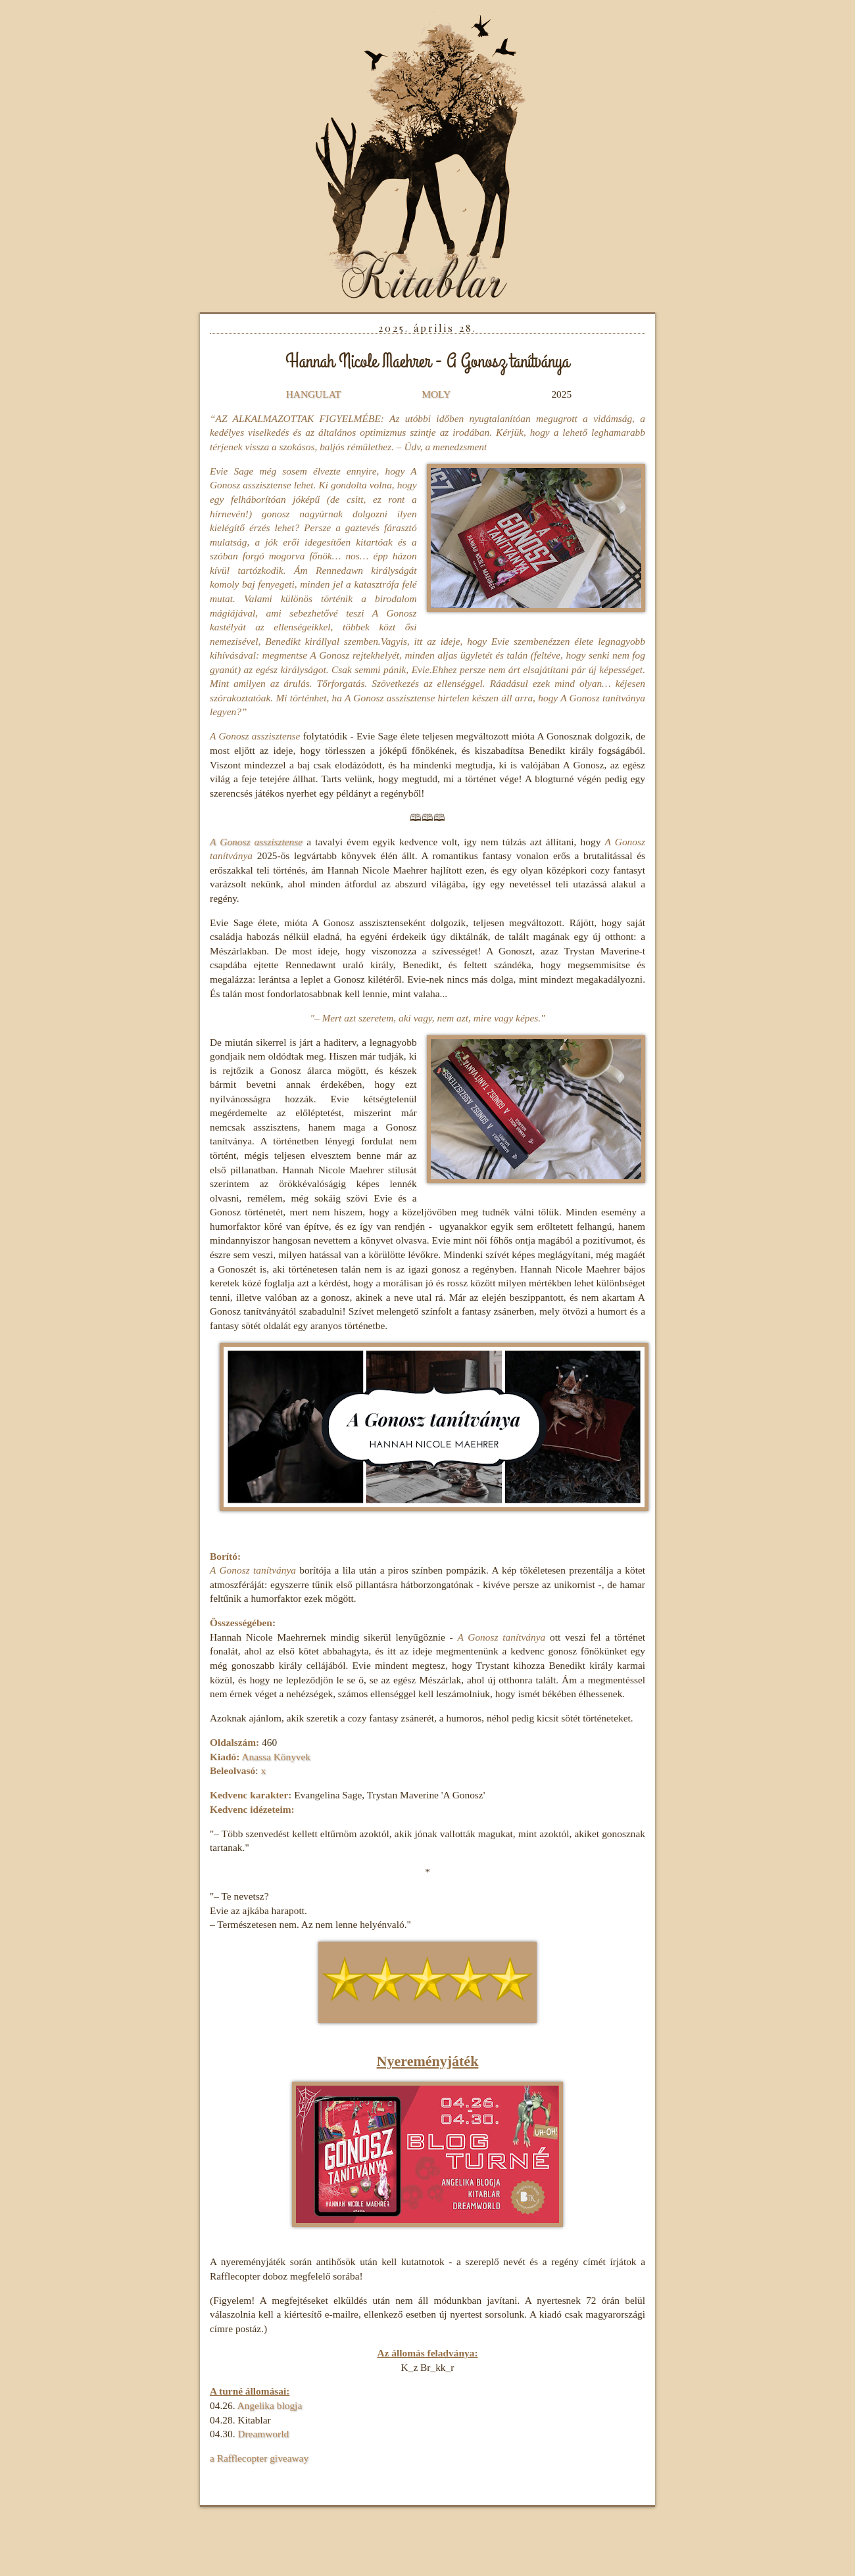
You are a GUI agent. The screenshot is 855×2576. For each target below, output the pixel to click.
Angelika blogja (269, 2405)
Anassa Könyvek (275, 1756)
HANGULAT (313, 394)
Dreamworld (263, 2433)
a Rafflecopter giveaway (259, 2458)
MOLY (436, 394)
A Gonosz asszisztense (256, 841)
